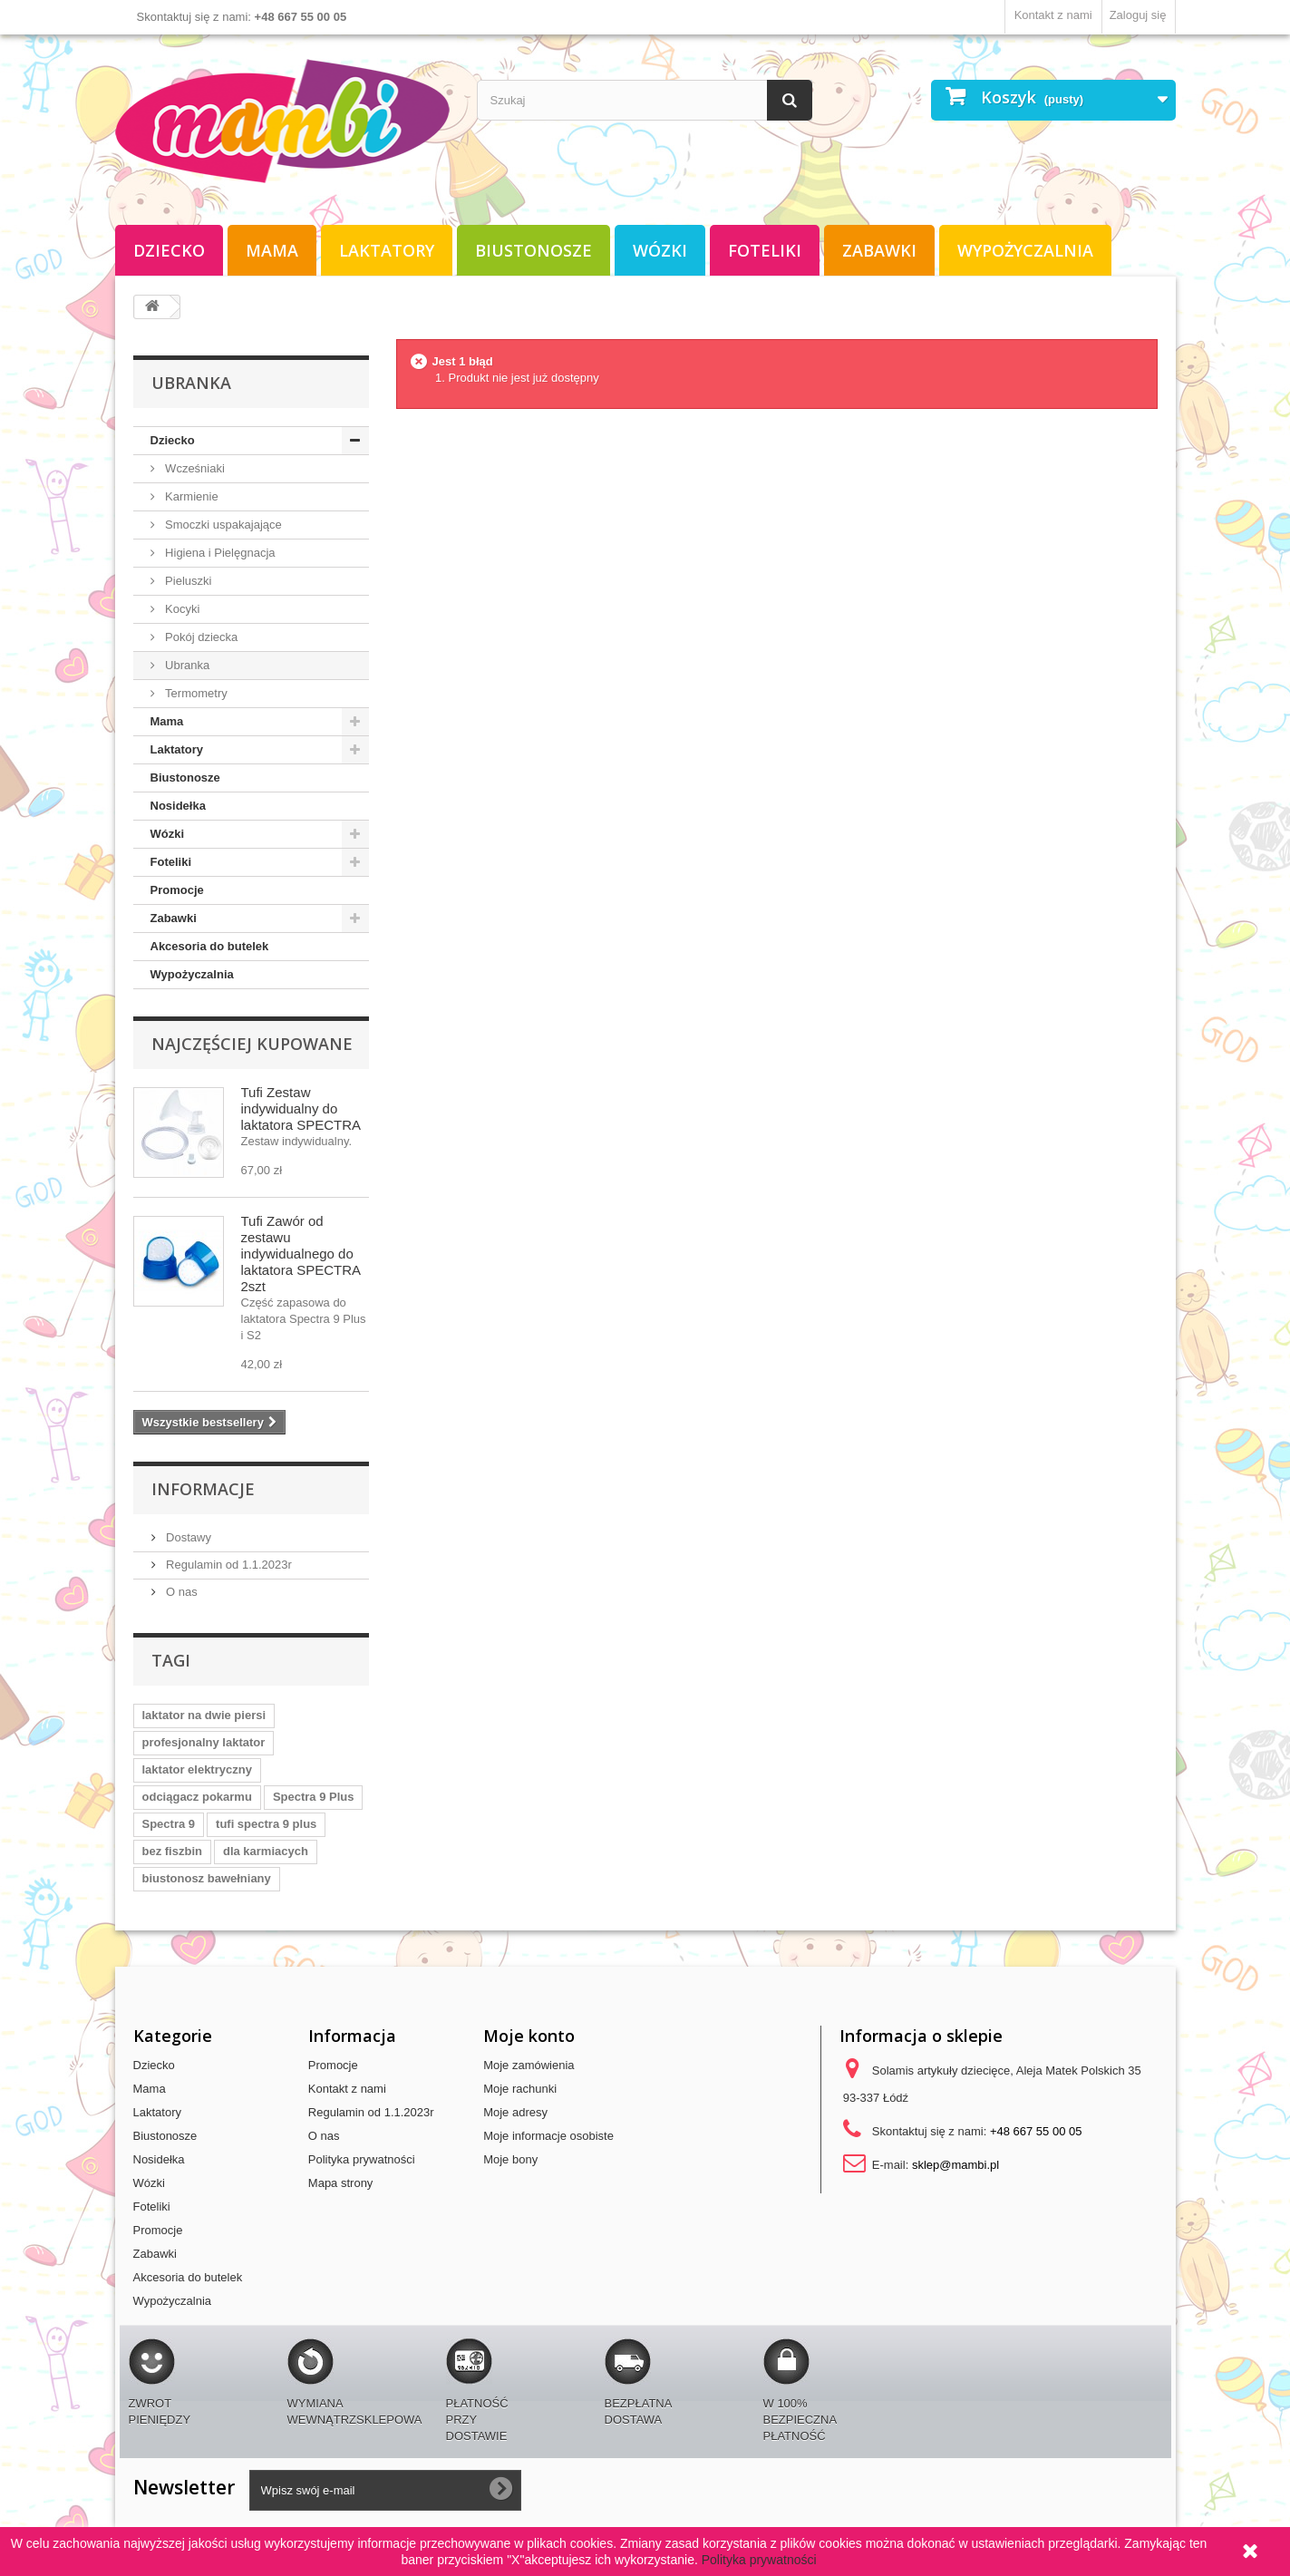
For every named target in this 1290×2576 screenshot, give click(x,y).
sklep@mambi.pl (955, 2165)
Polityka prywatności (361, 2159)
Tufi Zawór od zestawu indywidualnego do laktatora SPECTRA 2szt (301, 1253)
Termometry (195, 693)
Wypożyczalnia (1025, 250)
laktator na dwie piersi (204, 1715)
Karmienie (190, 496)
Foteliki (764, 250)
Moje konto (529, 2035)
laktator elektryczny (197, 1769)
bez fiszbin (172, 1851)
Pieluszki (187, 581)
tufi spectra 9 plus (266, 1824)
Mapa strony (340, 2183)
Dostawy (187, 1537)
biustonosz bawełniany (206, 1878)
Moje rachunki (520, 2088)
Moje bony (510, 2159)
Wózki (660, 250)
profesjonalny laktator (204, 1742)
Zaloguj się (1138, 15)
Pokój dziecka (200, 637)
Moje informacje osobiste (548, 2136)
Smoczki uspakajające (222, 524)
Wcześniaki (193, 468)
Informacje (203, 1489)
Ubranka (186, 665)
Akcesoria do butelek (209, 946)
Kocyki (181, 609)
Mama (272, 250)
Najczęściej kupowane (252, 1044)
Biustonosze (533, 250)
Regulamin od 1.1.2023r (227, 1564)
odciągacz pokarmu (197, 1796)
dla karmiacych (265, 1851)
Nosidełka (178, 805)
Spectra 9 (169, 1824)
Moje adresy (515, 2112)
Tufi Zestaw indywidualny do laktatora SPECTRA (301, 1108)
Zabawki (879, 250)
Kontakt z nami (1053, 15)
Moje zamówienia (528, 2065)
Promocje (177, 890)
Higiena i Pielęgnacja (219, 552)
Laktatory (386, 250)
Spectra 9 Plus (313, 1796)
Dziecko (169, 250)
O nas (180, 1592)
